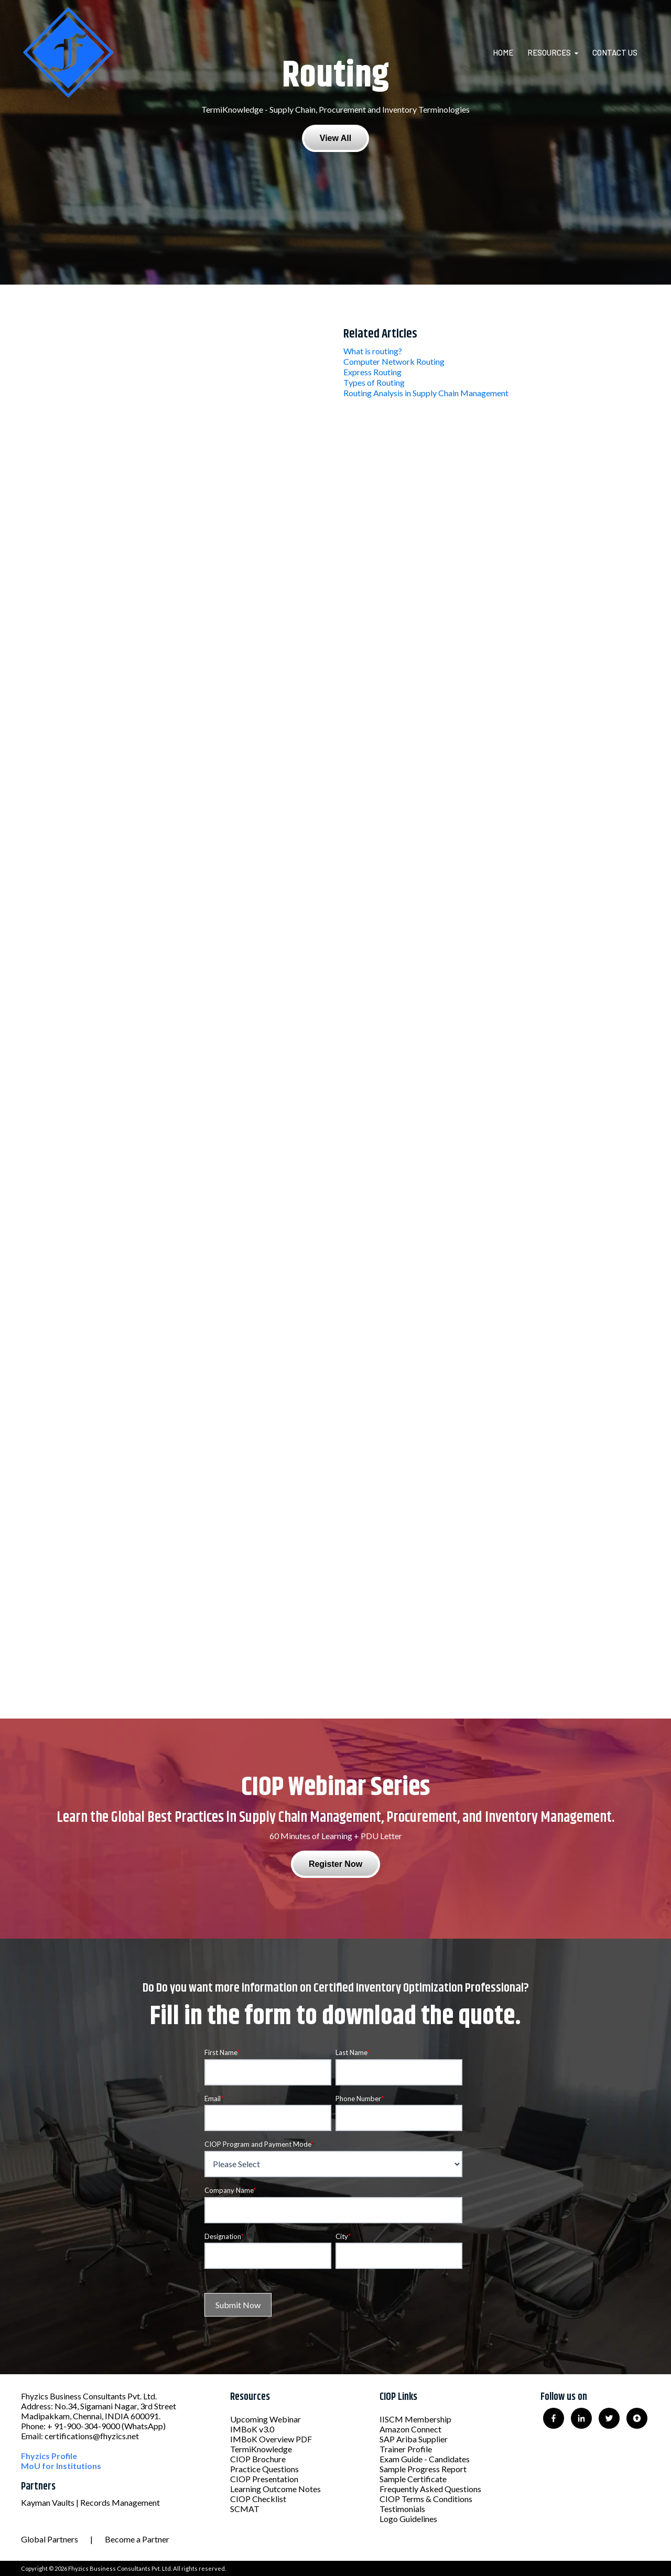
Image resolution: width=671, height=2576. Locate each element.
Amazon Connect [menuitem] (410, 2429)
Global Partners (49, 2539)
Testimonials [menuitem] (402, 2509)
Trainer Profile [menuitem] (406, 2449)
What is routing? (372, 351)
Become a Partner (137, 2539)
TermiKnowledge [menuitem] (261, 2449)
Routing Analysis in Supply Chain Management (425, 393)
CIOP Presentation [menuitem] (264, 2479)
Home (503, 52)
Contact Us (614, 52)
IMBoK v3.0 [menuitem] (252, 2429)
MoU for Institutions (61, 2466)
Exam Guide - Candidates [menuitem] (425, 2459)
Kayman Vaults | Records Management (90, 2502)
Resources (549, 52)
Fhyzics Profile (49, 2456)
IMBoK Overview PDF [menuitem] (271, 2439)
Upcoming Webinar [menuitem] (265, 2419)
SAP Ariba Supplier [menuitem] (414, 2439)
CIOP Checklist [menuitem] (258, 2499)
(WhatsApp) (144, 2426)
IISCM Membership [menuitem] (415, 2419)
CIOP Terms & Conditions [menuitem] (426, 2499)
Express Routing (372, 372)
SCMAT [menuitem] (244, 2509)
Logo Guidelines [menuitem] (408, 2519)
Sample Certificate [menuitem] (413, 2479)
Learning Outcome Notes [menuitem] (275, 2489)
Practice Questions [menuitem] (264, 2469)
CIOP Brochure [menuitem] (258, 2459)
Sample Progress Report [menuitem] (423, 2469)
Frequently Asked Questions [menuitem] (430, 2489)
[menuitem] (509, 52)
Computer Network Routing (394, 361)
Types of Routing (374, 382)
